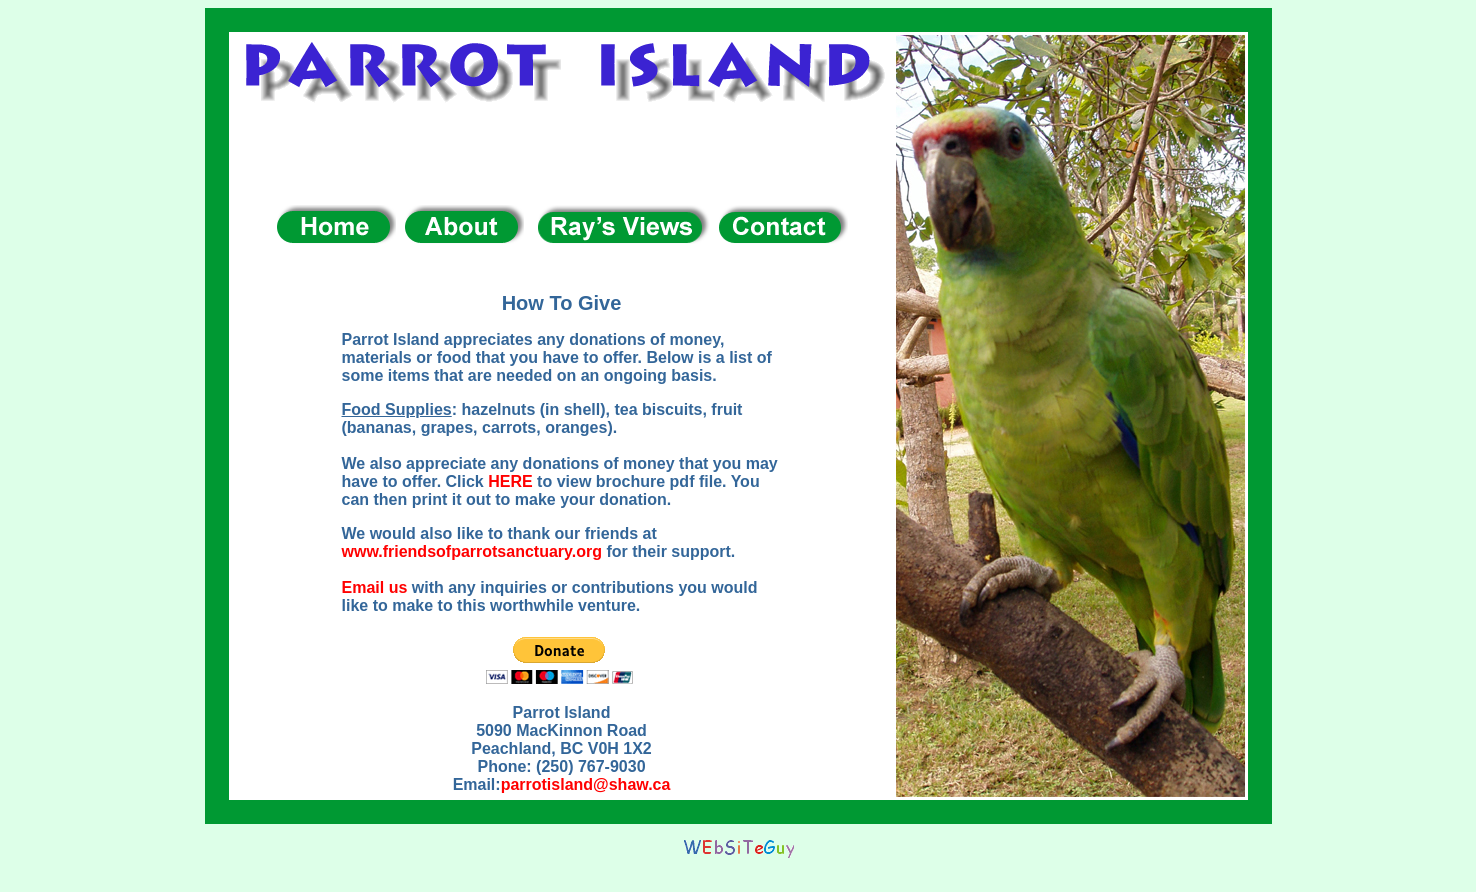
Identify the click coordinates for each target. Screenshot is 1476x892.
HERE (510, 481)
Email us (375, 587)
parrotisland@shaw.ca (586, 784)
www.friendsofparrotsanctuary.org (472, 551)
